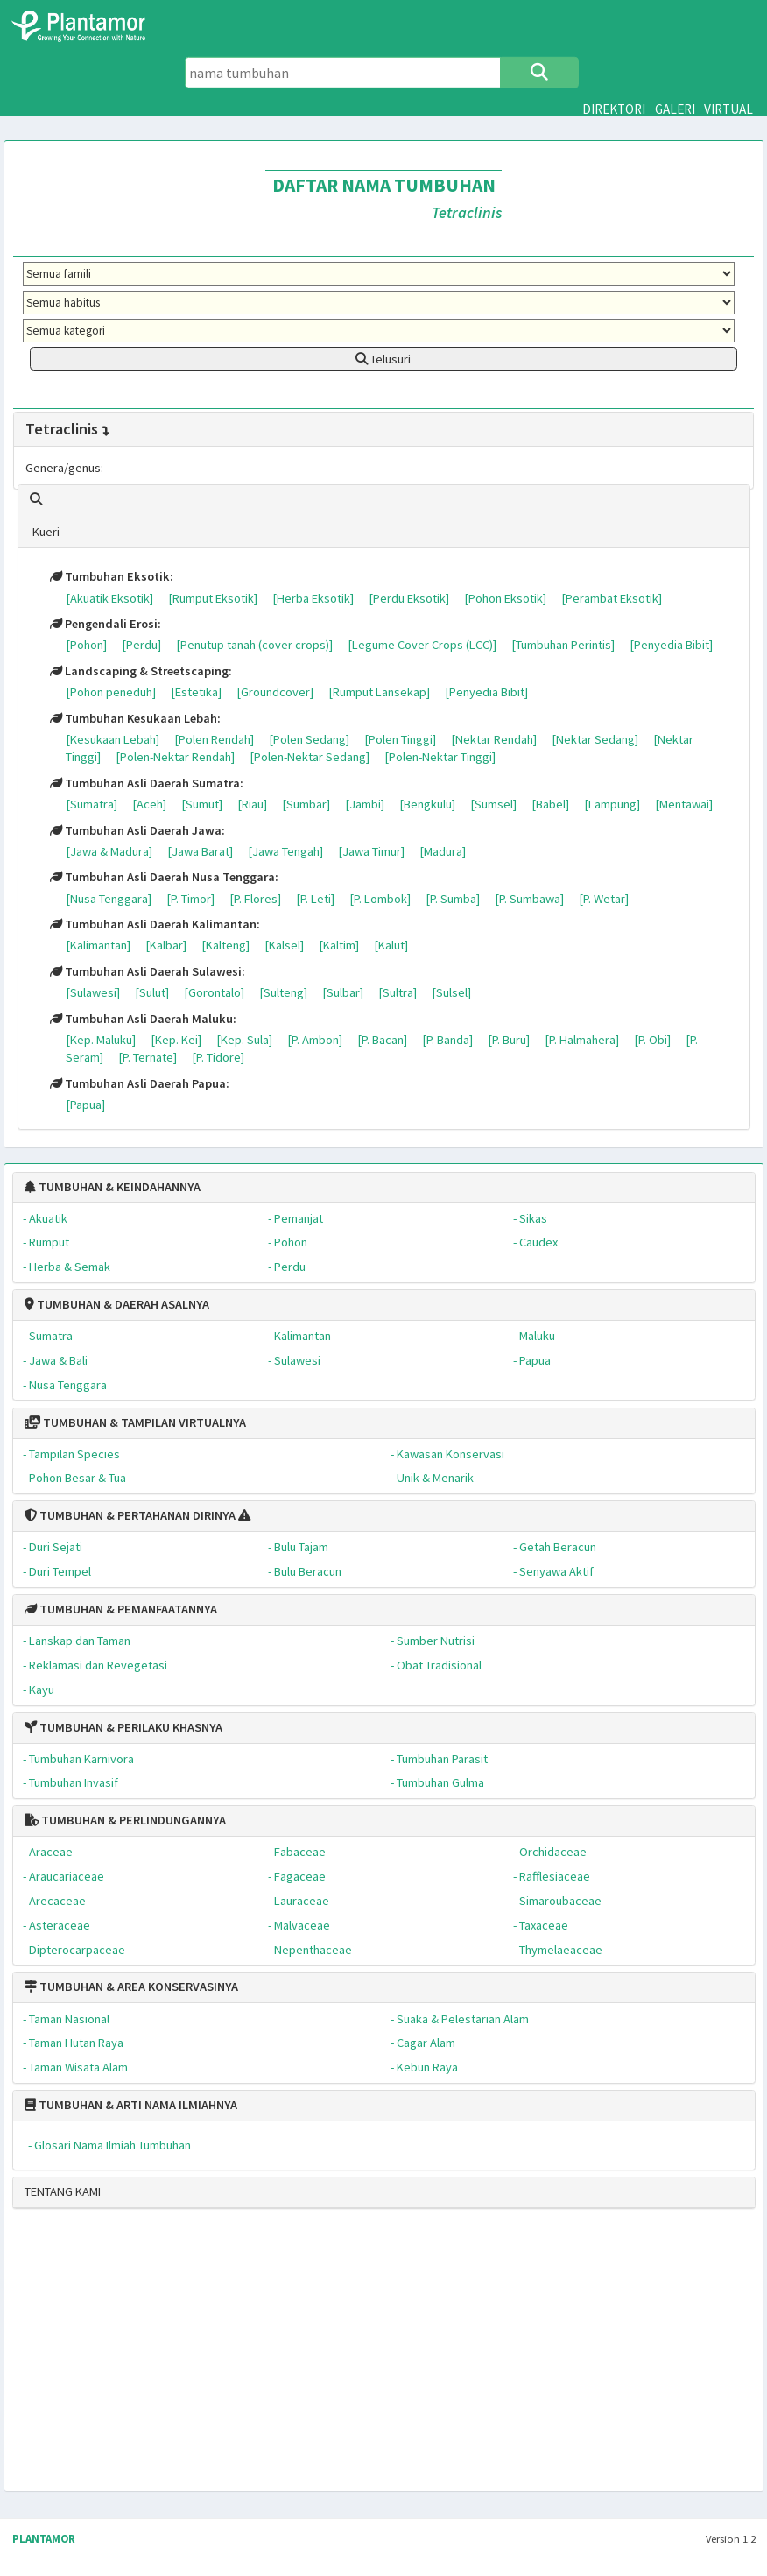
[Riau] (252, 804)
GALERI (675, 109)
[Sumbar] (306, 804)
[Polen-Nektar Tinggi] (440, 757)
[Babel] (550, 804)
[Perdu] (141, 645)
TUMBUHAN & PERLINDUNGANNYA (125, 1820)
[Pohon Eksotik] (505, 598)
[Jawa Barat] (200, 851)
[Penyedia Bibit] (671, 645)
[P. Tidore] (218, 1057)
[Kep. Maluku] (101, 1040)
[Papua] (85, 1104)
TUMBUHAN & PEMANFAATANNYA (121, 1609)
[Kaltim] (339, 945)
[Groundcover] (274, 692)
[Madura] (442, 851)
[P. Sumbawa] (529, 899)
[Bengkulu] (427, 804)
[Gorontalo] (214, 992)
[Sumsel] (493, 804)
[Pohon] (86, 645)
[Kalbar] (165, 945)
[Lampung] (612, 804)
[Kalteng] (225, 945)
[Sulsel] (451, 992)
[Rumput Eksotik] (212, 598)
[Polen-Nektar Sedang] (309, 757)
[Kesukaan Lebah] (112, 739)
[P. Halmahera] (582, 1040)
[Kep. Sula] (244, 1040)
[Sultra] (397, 992)
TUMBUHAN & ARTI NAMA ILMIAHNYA (131, 2105)
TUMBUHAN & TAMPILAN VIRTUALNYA (135, 1422)
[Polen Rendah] (214, 739)
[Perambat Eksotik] (611, 598)
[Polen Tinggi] (400, 739)
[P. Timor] (190, 899)
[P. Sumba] (453, 899)
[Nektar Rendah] (494, 739)
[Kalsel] (284, 945)
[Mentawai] (684, 804)
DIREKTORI (613, 109)
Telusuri (383, 359)
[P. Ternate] (147, 1057)
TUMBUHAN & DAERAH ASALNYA (117, 1304)
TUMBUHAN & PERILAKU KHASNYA (123, 1727)
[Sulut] (152, 992)
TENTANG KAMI (63, 2191)
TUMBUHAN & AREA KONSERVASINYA (131, 1986)
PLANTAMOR (43, 2538)
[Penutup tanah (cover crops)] (254, 645)
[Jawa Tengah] (285, 851)
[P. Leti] (315, 899)
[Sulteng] (283, 992)
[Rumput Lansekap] (379, 692)
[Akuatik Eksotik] (109, 598)
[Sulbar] (342, 992)
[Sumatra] (91, 804)
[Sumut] (201, 804)
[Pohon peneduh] (111, 692)
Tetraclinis (68, 429)
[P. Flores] (255, 899)
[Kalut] (391, 945)
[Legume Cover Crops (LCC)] (422, 645)
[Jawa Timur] (371, 851)
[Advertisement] (377, 2357)
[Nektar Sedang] (595, 739)
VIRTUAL (728, 109)
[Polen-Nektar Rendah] (175, 757)
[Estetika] (196, 692)
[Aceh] (149, 804)
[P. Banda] (447, 1040)
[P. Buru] (509, 1040)
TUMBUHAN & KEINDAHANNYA (113, 1187)
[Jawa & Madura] (109, 851)
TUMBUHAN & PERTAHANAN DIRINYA (130, 1515)
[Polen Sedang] (309, 739)
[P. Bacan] (382, 1040)
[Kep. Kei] (176, 1040)
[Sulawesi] (93, 992)
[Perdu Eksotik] (409, 598)
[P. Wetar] (604, 899)
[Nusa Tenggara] (108, 899)
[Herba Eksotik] (313, 598)
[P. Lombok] (380, 899)
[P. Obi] (652, 1040)
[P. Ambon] (314, 1040)
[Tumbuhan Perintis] (563, 645)
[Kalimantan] (98, 945)
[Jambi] (364, 804)
